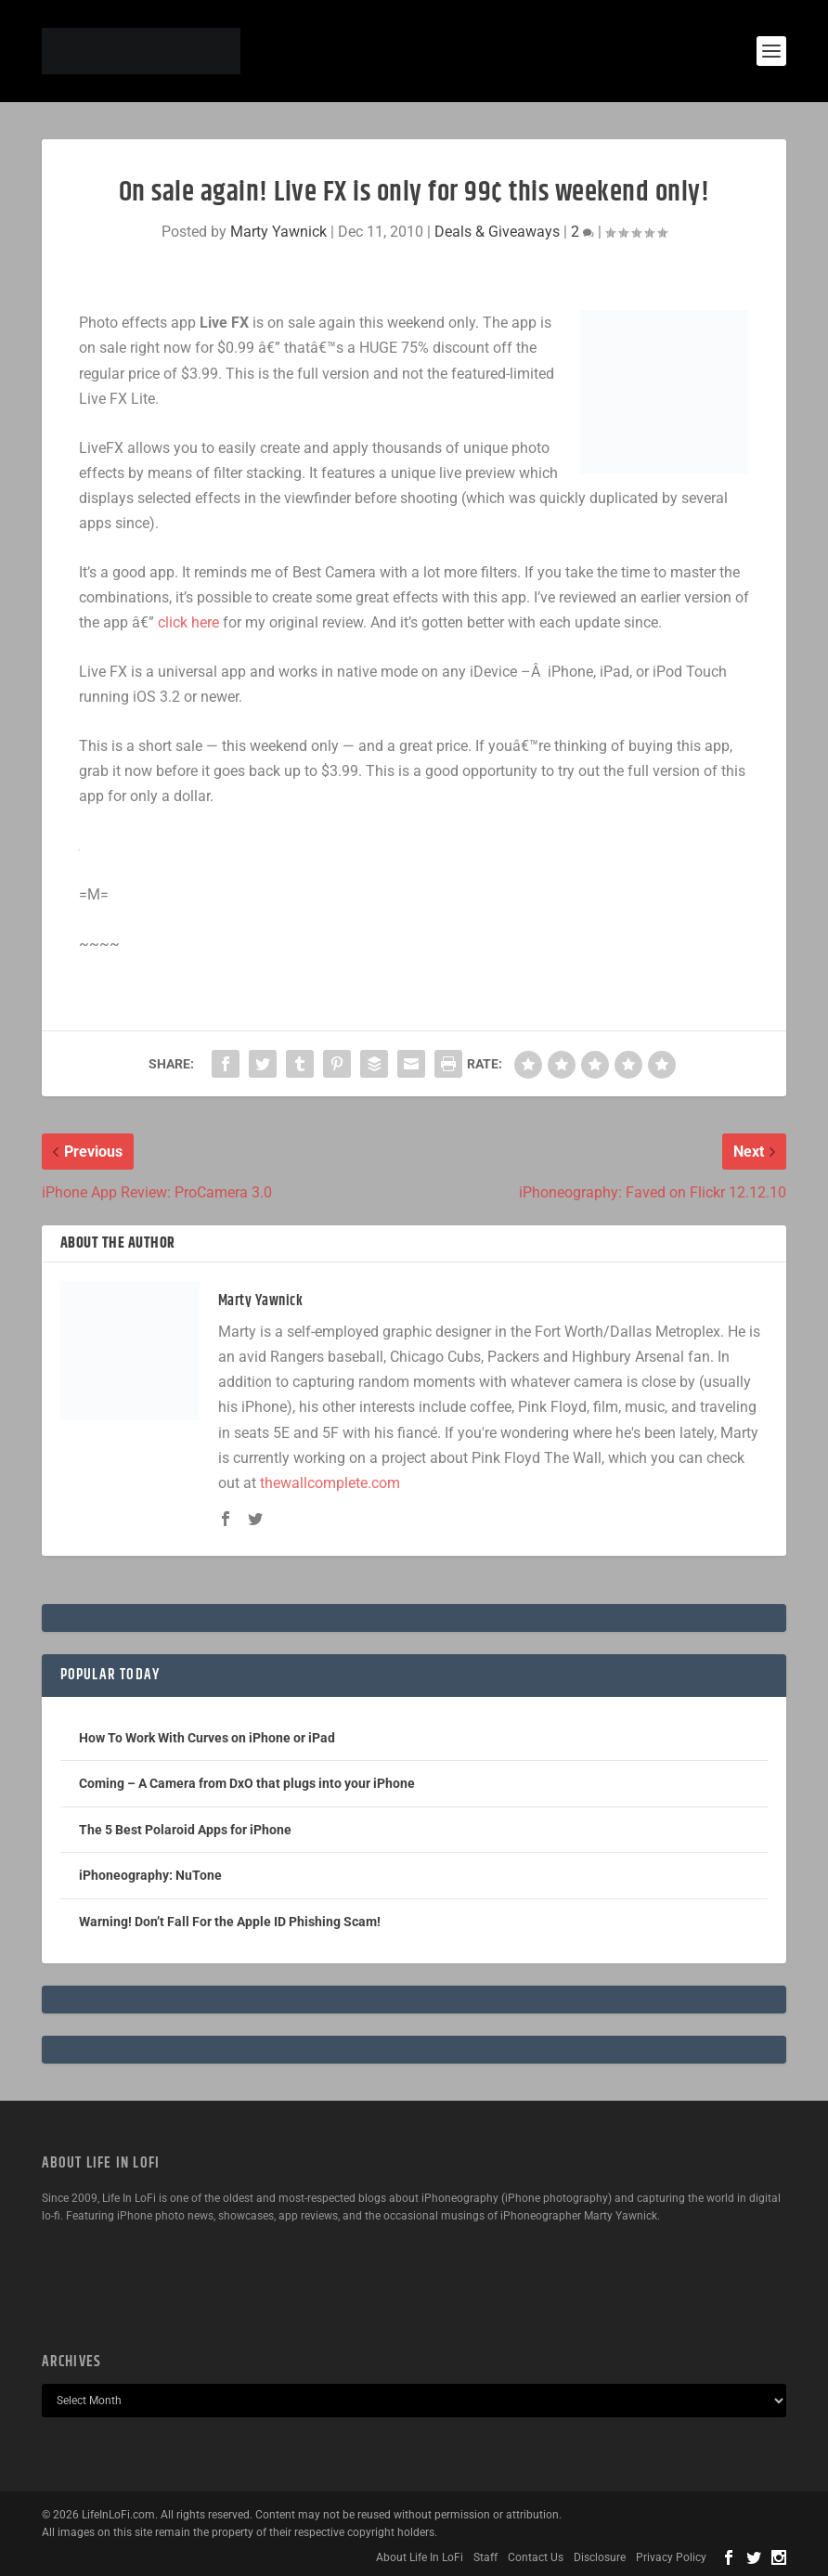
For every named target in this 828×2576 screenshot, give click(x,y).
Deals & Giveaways (497, 231)
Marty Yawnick (278, 231)
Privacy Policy (671, 2557)
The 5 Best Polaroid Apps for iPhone (185, 1829)
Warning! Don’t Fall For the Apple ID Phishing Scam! (230, 1921)
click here (188, 622)
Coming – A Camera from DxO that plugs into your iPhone (247, 1783)
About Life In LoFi (419, 2557)
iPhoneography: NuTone (150, 1875)
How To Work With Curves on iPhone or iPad (207, 1737)
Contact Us (535, 2557)
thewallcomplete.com (330, 1483)
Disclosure (600, 2557)
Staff (485, 2557)
